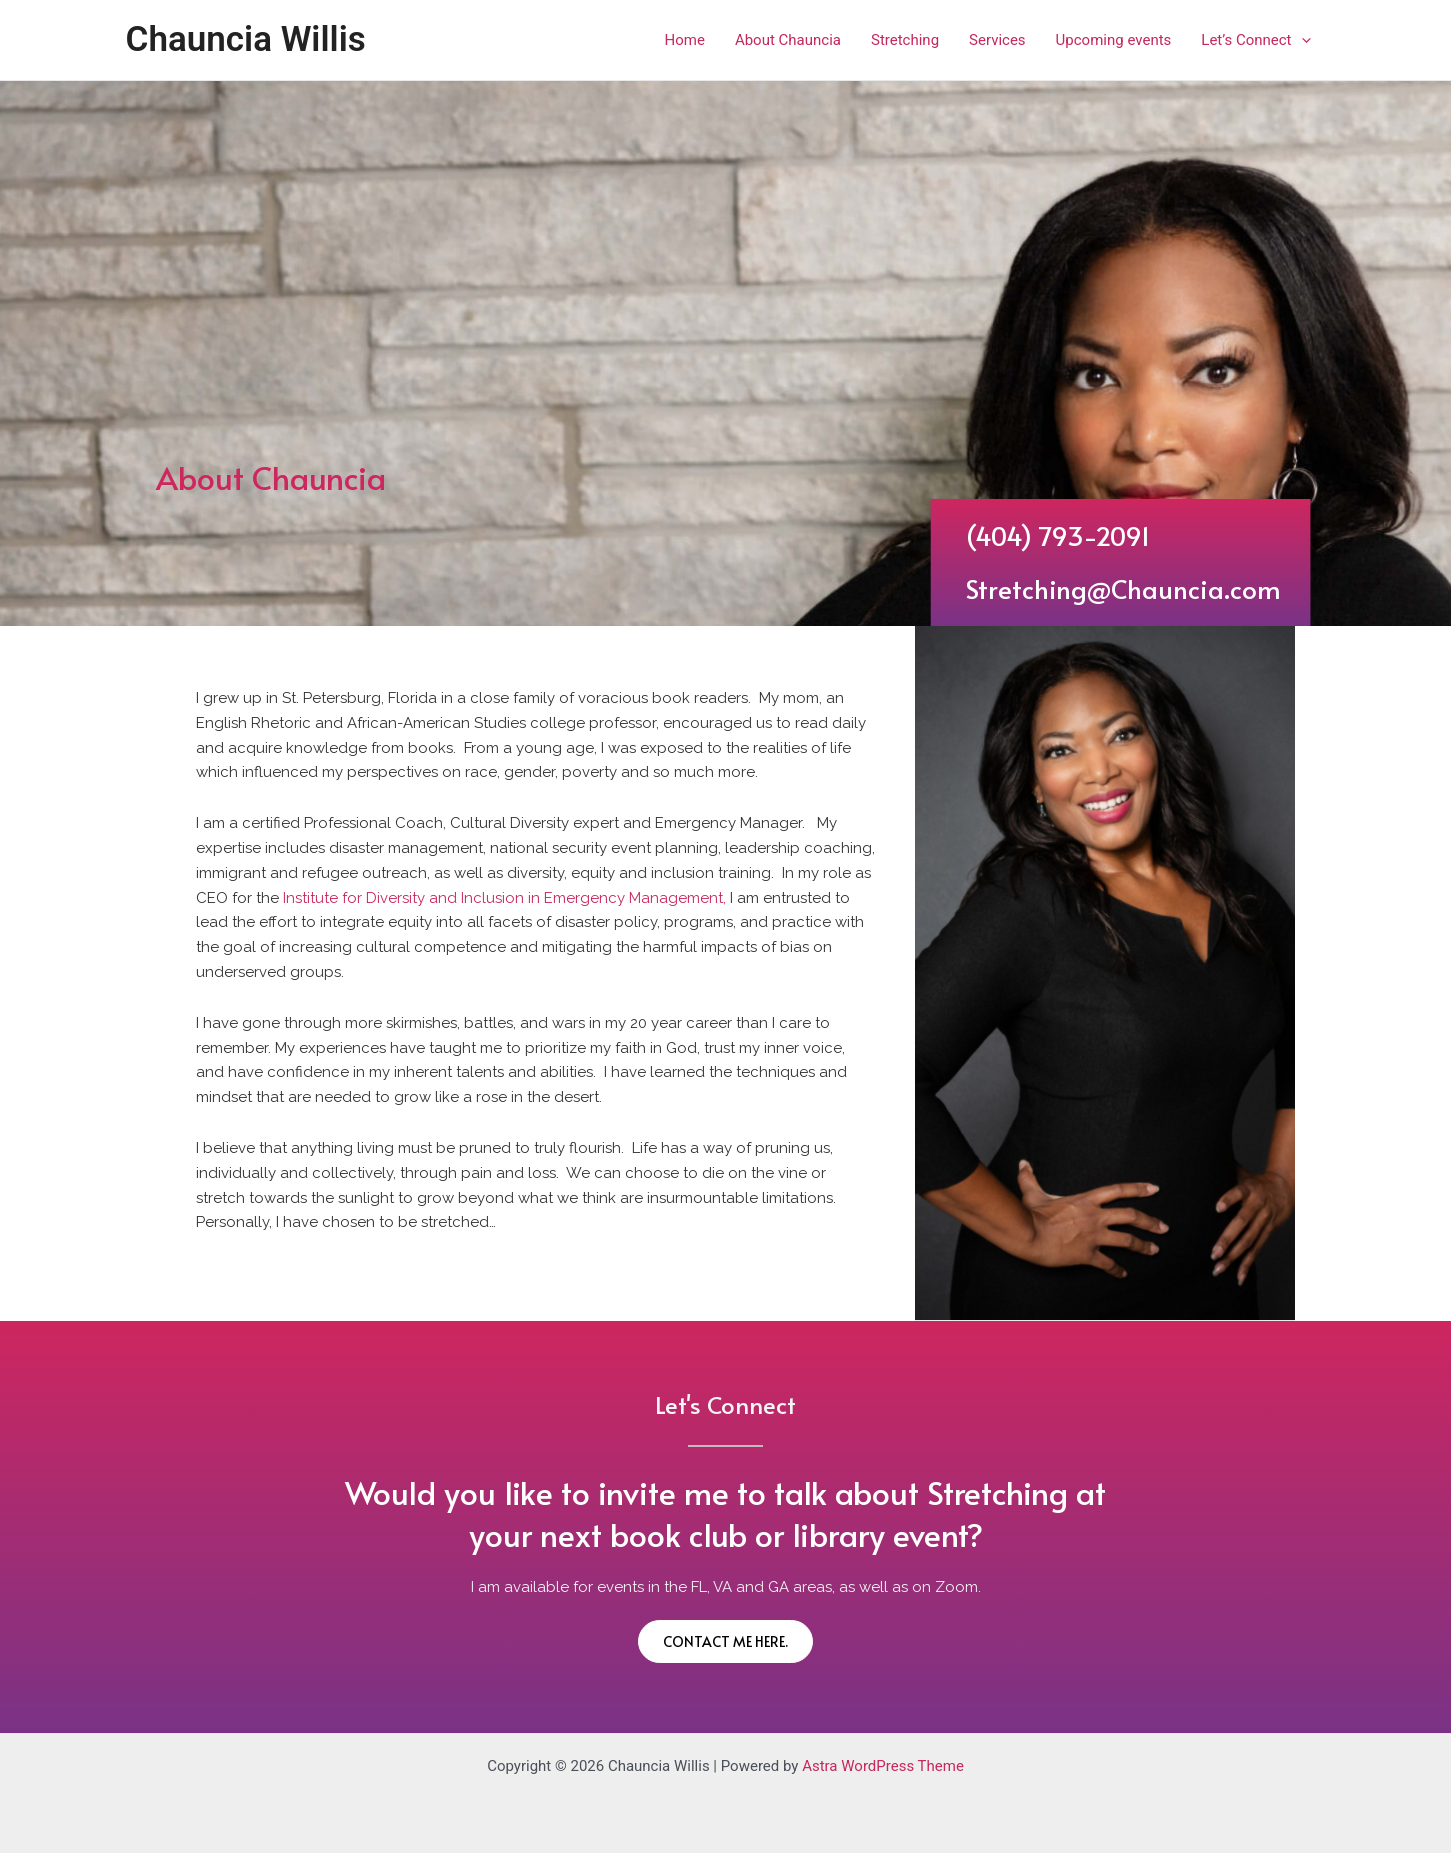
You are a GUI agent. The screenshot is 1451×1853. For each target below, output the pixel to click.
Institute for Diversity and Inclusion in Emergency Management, (504, 898)
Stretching (905, 40)
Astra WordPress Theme (883, 1766)
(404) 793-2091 (1083, 535)
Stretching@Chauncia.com (1148, 588)
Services (997, 40)
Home (685, 40)
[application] (1301, 40)
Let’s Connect (1255, 40)
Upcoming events (1114, 40)
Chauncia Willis (246, 39)
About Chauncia (788, 40)
